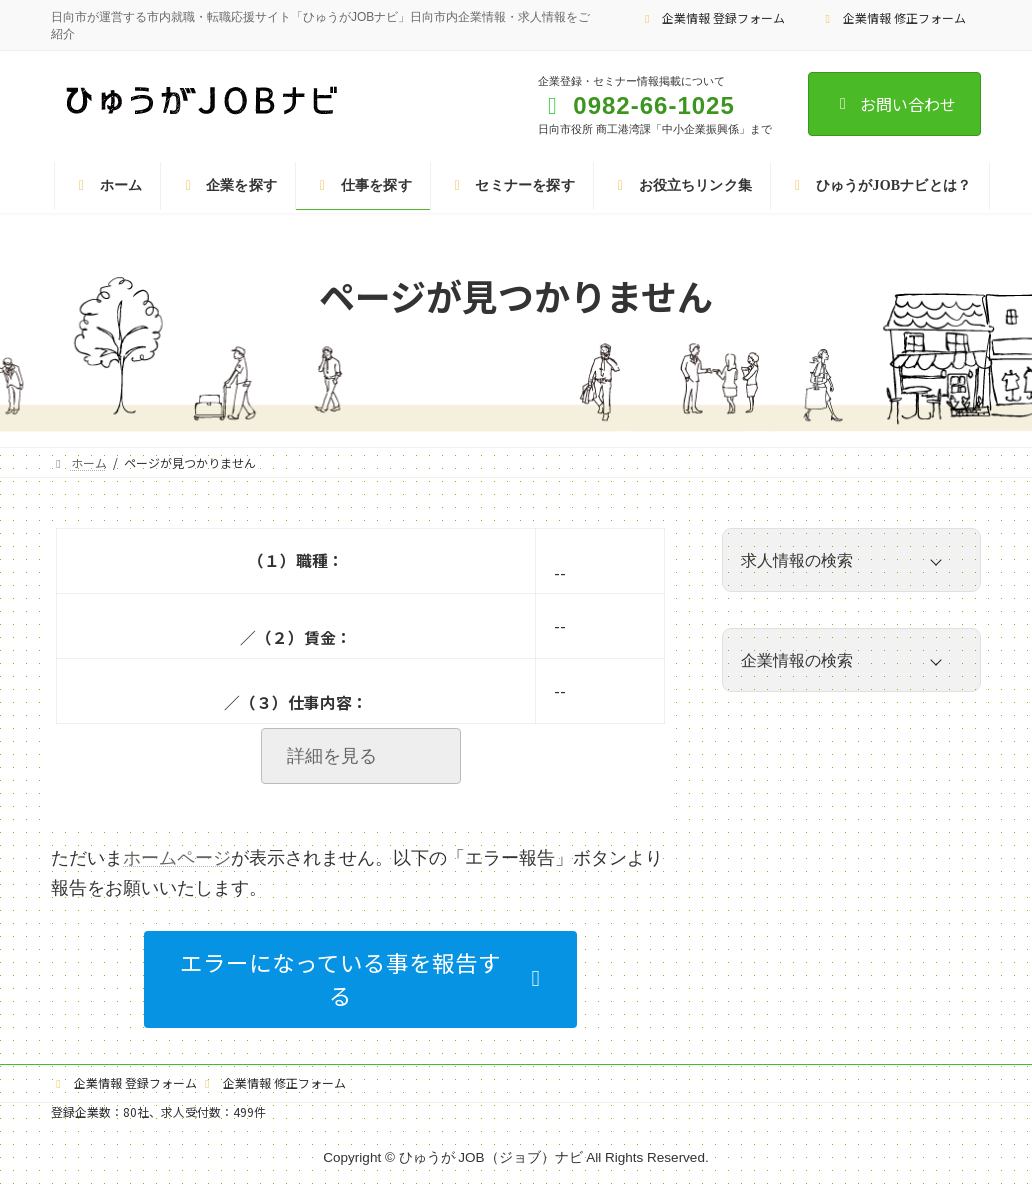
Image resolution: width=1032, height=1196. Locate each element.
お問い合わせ (894, 104)
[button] (361, 979)
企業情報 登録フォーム (713, 17)
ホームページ (177, 858)
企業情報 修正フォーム (893, 17)
